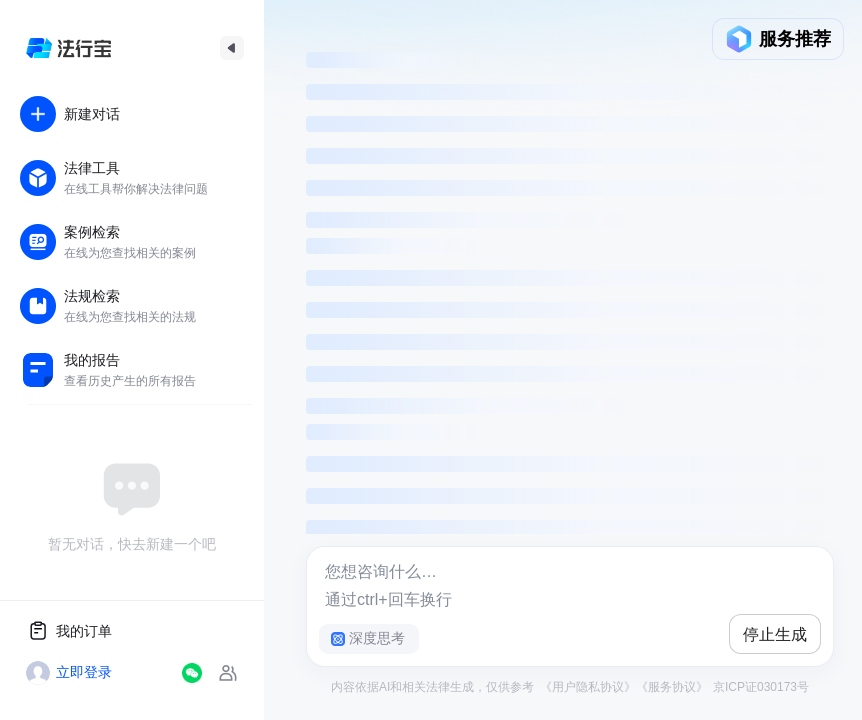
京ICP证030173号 (759, 687)
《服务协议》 (672, 687)
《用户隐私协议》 (588, 687)
